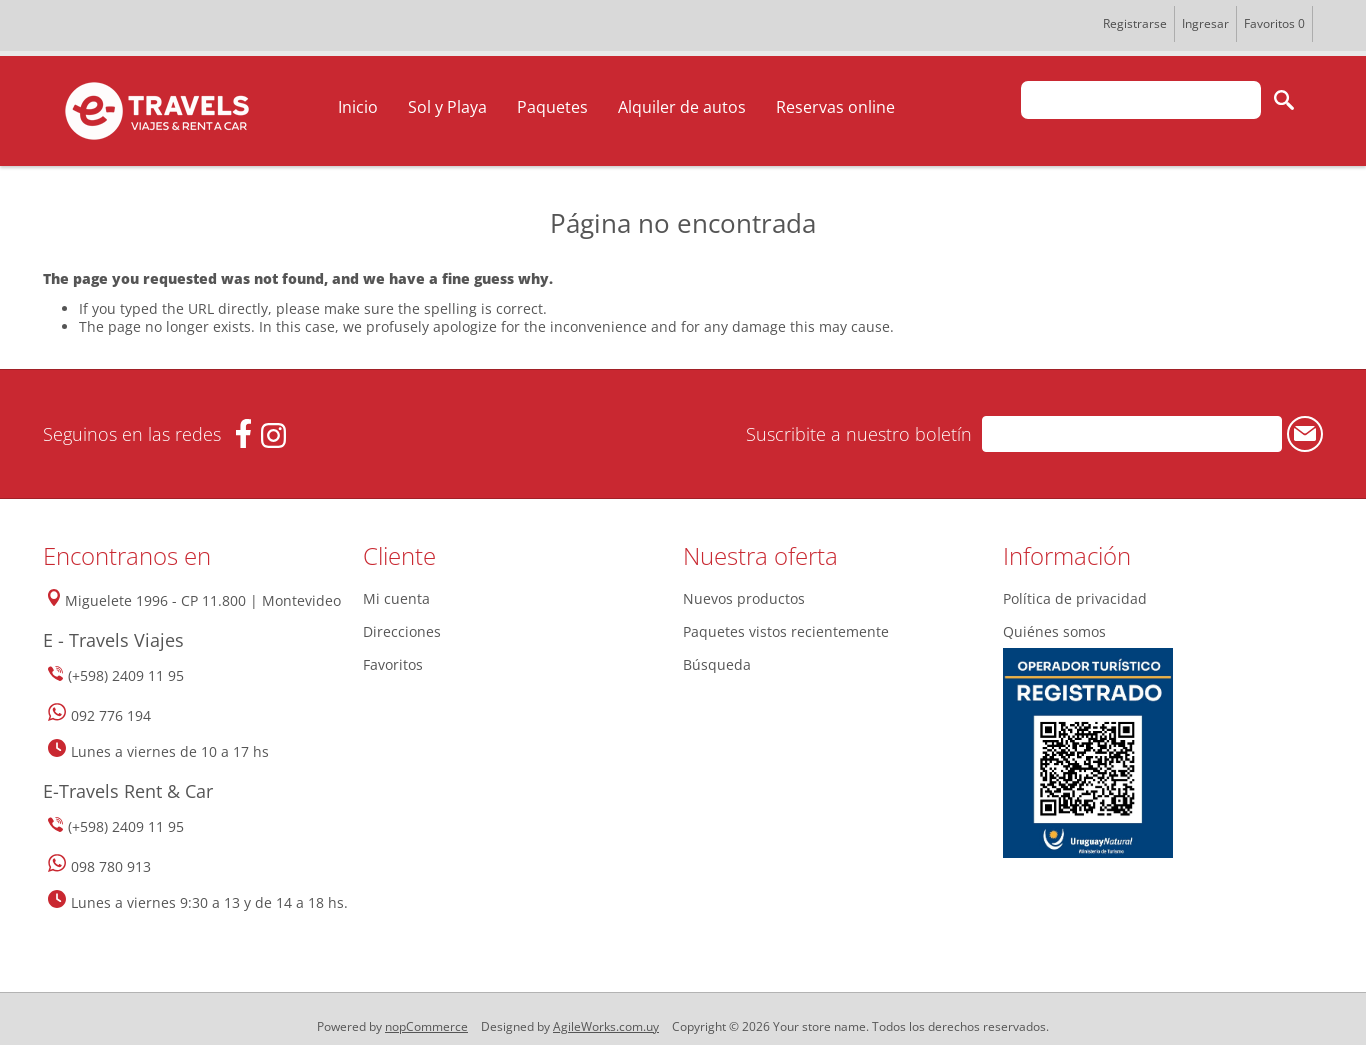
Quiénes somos (1054, 631)
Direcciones (402, 631)
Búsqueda (717, 664)
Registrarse (1135, 23)
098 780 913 (111, 866)
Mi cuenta (396, 598)
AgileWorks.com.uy (606, 1026)
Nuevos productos (744, 598)
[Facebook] (243, 433)
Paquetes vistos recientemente (786, 631)
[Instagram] (273, 435)
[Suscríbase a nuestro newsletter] (1132, 434)
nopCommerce (426, 1026)
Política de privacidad (1075, 598)
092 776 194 (111, 715)
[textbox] (1141, 100)
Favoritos (393, 664)
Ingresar (1205, 23)
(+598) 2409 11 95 (126, 675)
